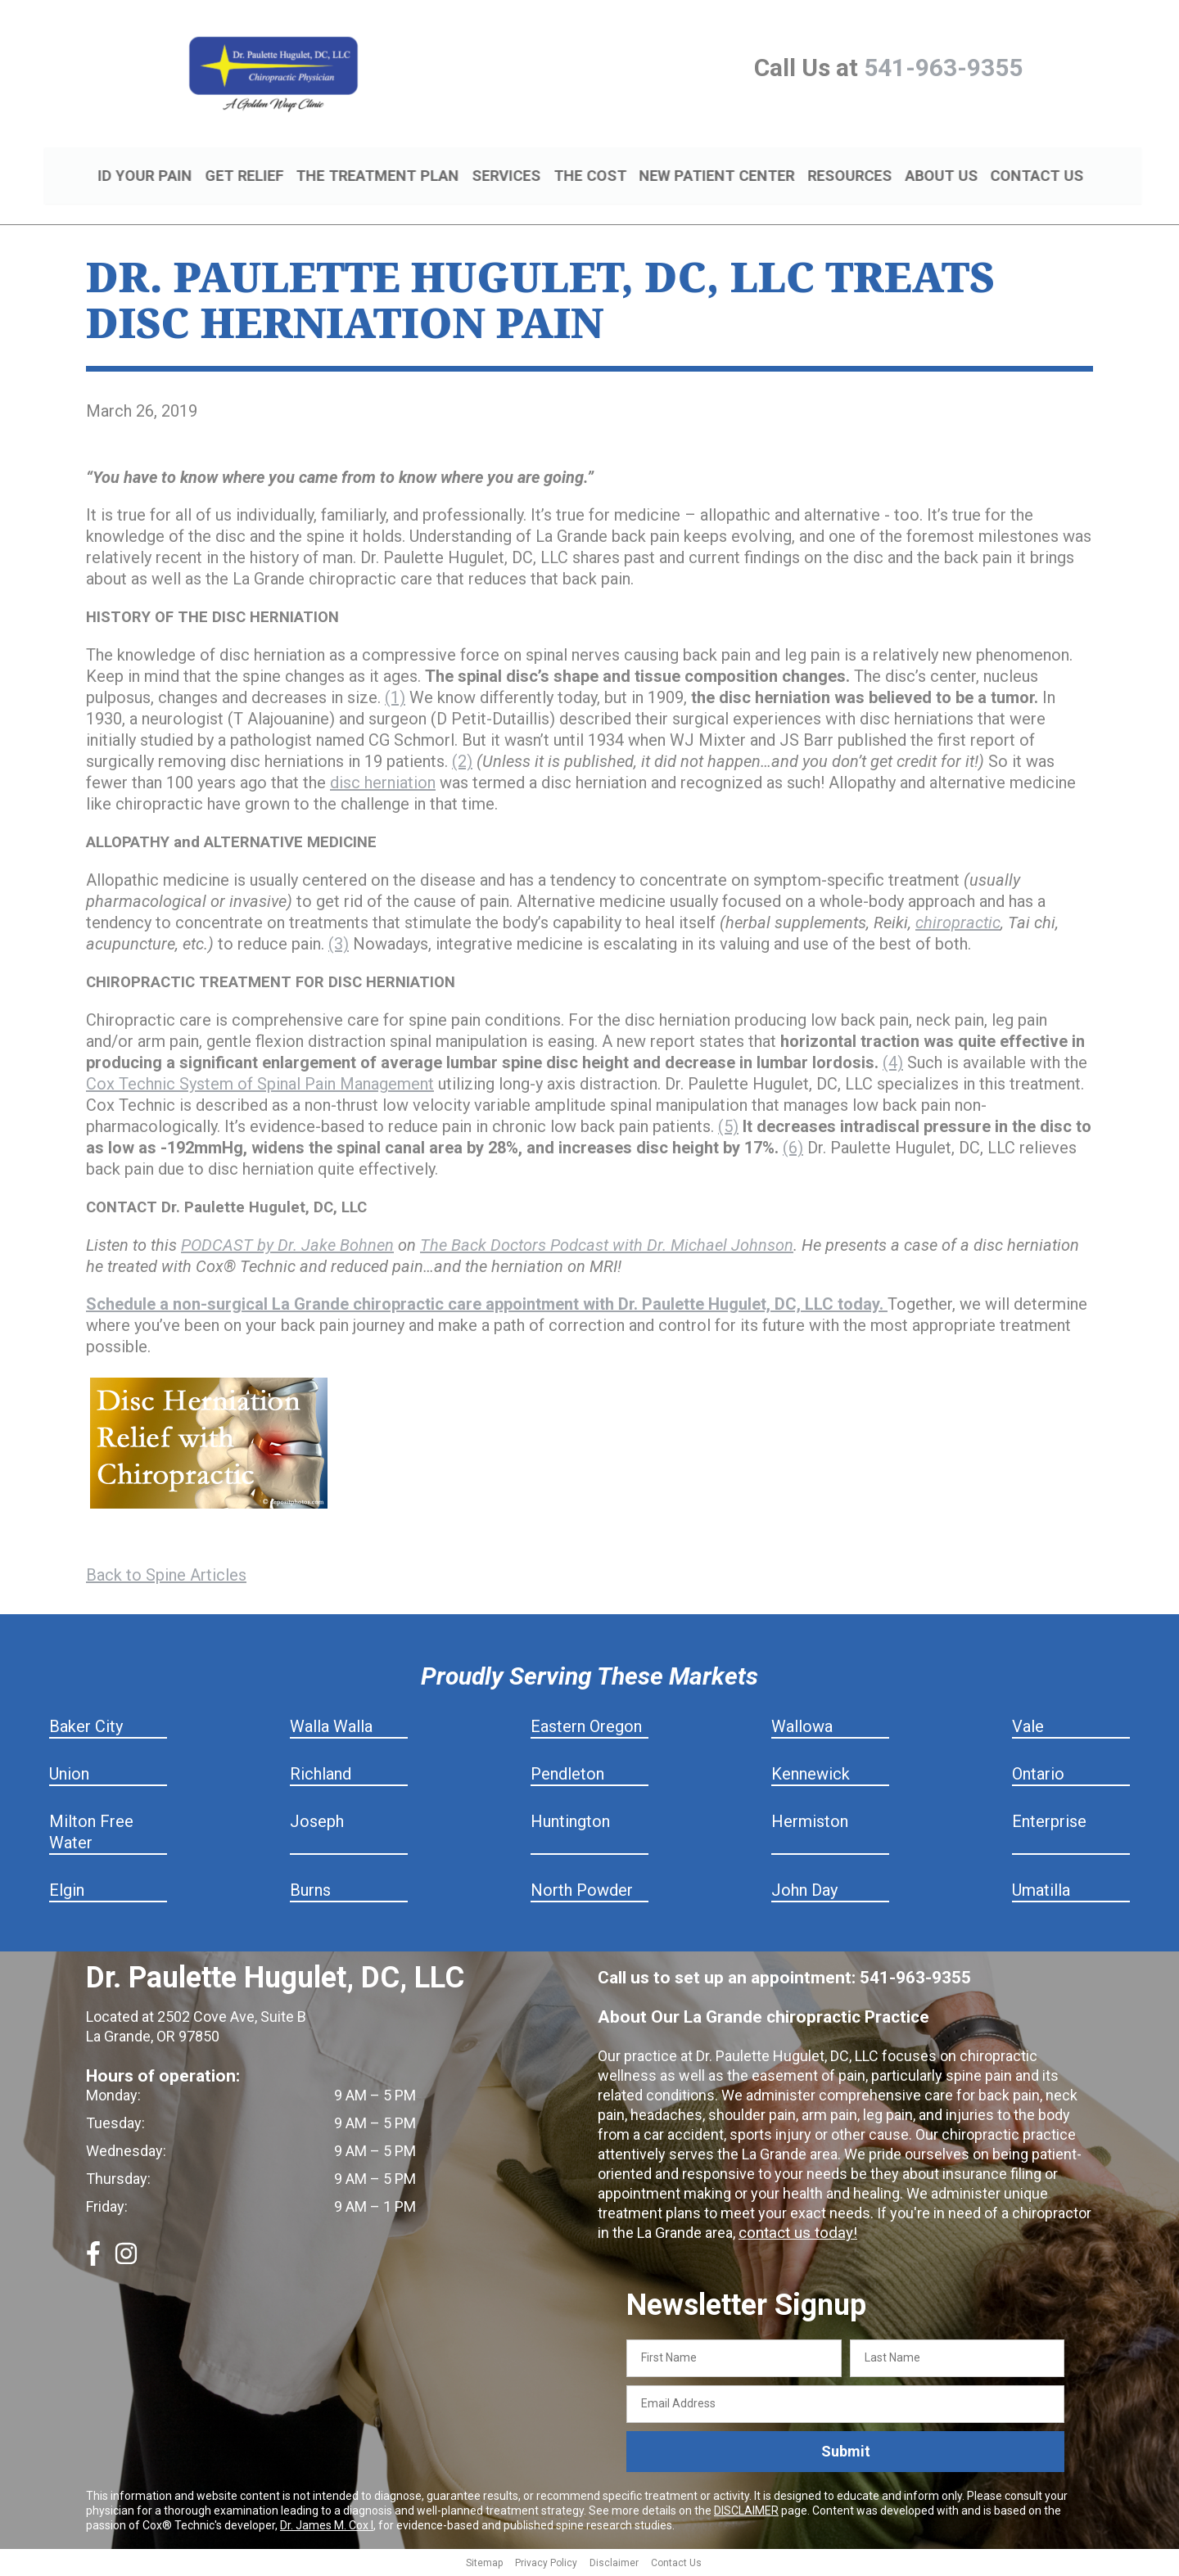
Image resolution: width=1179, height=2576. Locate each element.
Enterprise (1049, 1824)
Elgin (66, 1892)
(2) (462, 764)
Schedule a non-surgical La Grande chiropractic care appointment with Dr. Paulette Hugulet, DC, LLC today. (487, 1306)
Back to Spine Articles (166, 1577)
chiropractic (958, 925)
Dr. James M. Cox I (326, 2526)
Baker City (86, 1729)
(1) (395, 700)
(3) (338, 946)
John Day (804, 1892)
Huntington (570, 1824)
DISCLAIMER (746, 2512)
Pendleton (567, 1776)
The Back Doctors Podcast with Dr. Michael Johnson (606, 1247)
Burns (310, 1892)
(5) (728, 1129)
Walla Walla (331, 1729)
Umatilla (1041, 1892)
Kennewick (810, 1776)
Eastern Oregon (586, 1729)
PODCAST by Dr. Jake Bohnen (287, 1247)
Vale (1028, 1729)
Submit (845, 2453)
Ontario (1038, 1776)
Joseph (317, 1824)
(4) (893, 1065)
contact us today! (795, 2235)
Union (69, 1776)
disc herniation (383, 785)
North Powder (582, 1892)
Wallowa (802, 1729)
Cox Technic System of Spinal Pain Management (260, 1086)
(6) (793, 1150)
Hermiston (809, 1824)
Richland (320, 1776)
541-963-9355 (943, 67)
